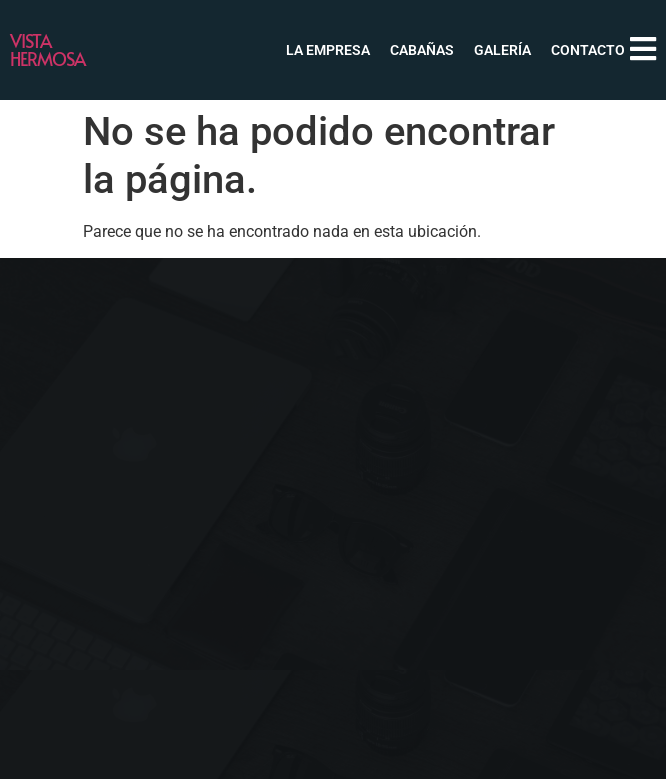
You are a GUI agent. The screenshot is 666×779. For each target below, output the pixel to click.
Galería (502, 50)
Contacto (588, 50)
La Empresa (328, 50)
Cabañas (422, 50)
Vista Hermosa (47, 49)
